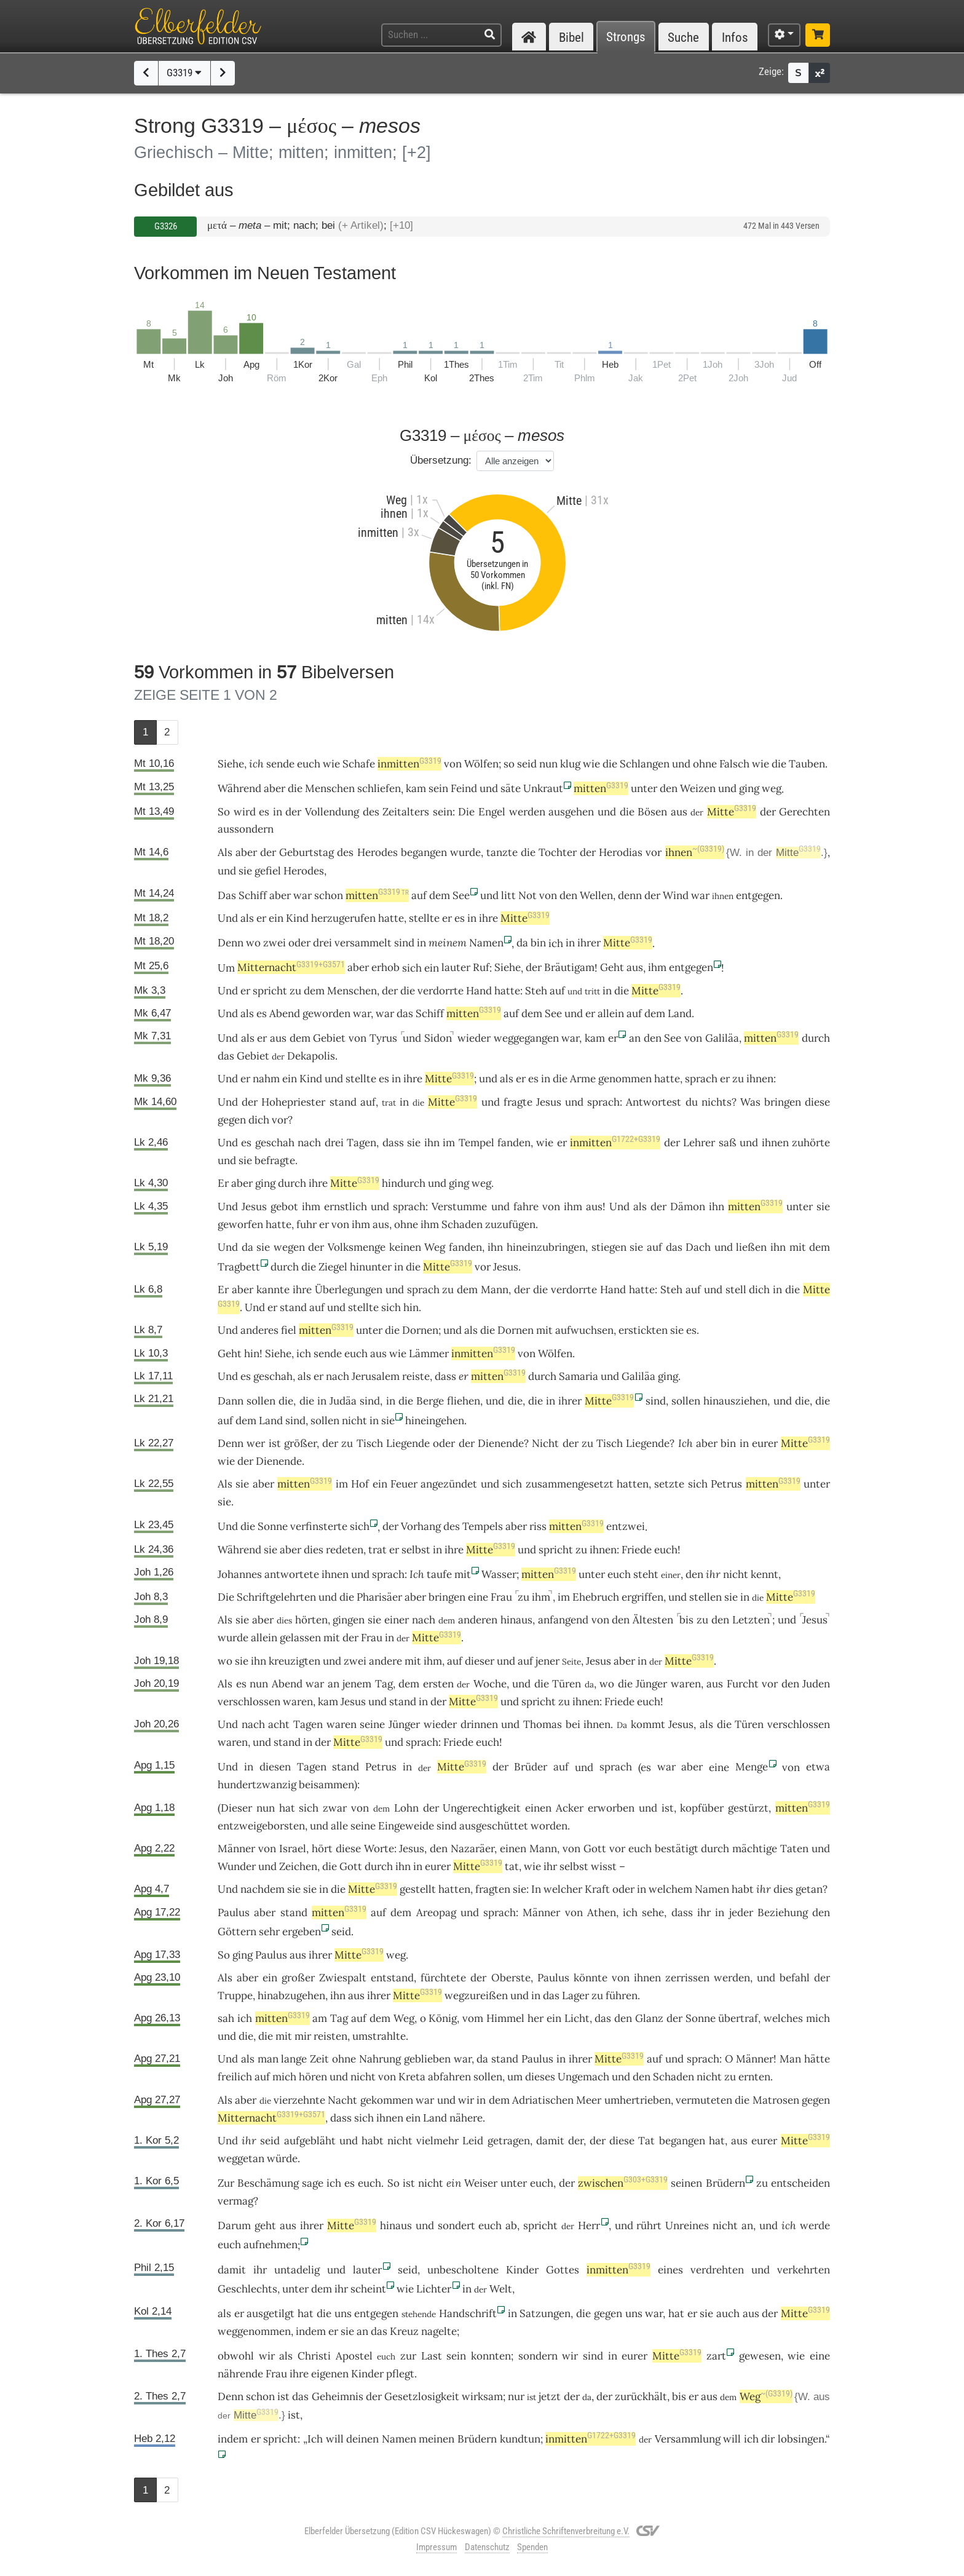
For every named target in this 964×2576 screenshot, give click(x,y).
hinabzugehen (291, 1995)
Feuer (403, 1484)
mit (797, 1247)
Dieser (236, 1808)
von (453, 764)
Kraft (597, 1889)
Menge (751, 1766)
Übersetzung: (441, 460)
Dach (698, 1247)
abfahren (449, 2076)
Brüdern (725, 2183)
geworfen (240, 1224)
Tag (384, 1683)
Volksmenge (356, 1247)
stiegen (608, 1247)
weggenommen (254, 2331)
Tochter (558, 852)
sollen (487, 2076)
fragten (492, 1889)
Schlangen (645, 764)
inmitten (409, 764)
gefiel (268, 871)
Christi (314, 2356)
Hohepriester (293, 1102)
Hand (479, 990)
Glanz (649, 2018)
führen (622, 1995)
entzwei (625, 1526)
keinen (405, 1247)
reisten (330, 2036)
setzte (669, 1484)
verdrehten (717, 2270)
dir (768, 2439)
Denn (230, 942)
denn (630, 895)
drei (322, 942)
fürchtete (443, 1977)
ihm (657, 967)
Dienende (501, 1443)
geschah (274, 1142)
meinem (448, 942)
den (669, 788)
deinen (362, 2439)
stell (735, 1289)
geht (265, 2225)
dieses (540, 2076)
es (459, 918)
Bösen (652, 811)
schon (328, 895)
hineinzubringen (546, 1247)
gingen (349, 1620)
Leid (472, 2140)
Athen (601, 1912)
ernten (754, 2076)
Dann (230, 1401)
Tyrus (383, 1038)
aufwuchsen (584, 1330)
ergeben (301, 1931)
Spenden (532, 2547)
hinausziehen (735, 1401)
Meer (588, 2100)
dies (313, 1549)
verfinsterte (318, 1526)
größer (300, 1443)
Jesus (548, 1102)
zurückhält (641, 2396)
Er (223, 1183)
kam (416, 788)
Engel (491, 811)
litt (508, 895)
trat (377, 1549)
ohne (705, 764)
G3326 (165, 226)
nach (309, 1142)
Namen (486, 942)
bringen (782, 1102)
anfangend (563, 1620)
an (635, 1038)
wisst (604, 1866)
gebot (284, 1206)
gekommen (386, 2100)
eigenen (330, 2373)
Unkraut (543, 788)
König (443, 2018)
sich (512, 1484)
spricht (270, 990)
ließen (751, 1247)
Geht (612, 967)
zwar (335, 1808)
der (293, 811)
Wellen (596, 895)
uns (343, 2313)
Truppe (235, 1995)
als (304, 1376)
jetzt (550, 2396)
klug (570, 764)
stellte (424, 918)
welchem (670, 1889)
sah (226, 2018)
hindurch (403, 1183)
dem (439, 895)
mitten (601, 788)
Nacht (342, 2100)
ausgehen (571, 811)
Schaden (462, 1224)
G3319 (184, 72)
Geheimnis (337, 2396)
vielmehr (437, 2140)
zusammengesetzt (570, 1484)
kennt (764, 1574)
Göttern (237, 1931)
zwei (274, 942)
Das (227, 895)
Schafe (358, 764)
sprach (701, 1078)
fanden (514, 1142)
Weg (434, 1247)
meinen (436, 2439)
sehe (653, 1912)
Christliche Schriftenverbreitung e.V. (566, 2531)
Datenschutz (487, 2547)
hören (313, 2076)
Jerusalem (376, 1376)
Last (431, 2356)
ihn (432, 1142)
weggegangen (526, 1038)
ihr (713, 1574)
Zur (226, 2183)
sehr (269, 1931)
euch (308, 764)
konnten (491, 2356)
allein (611, 1013)
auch (728, 2313)
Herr (589, 2225)
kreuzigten (294, 1661)
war (700, 895)
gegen (816, 2100)
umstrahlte (379, 2036)
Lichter (433, 2289)
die (609, 764)
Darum (234, 2225)
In (536, 1889)
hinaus (516, 1620)
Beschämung (268, 2183)
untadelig (297, 2270)
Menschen (330, 788)
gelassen (300, 1637)
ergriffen (642, 1597)
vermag (235, 2201)
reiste (416, 1376)
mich (818, 2018)
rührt (649, 2225)
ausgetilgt (270, 2313)
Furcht (743, 1683)
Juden (816, 1683)
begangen (424, 852)
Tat (646, 2140)
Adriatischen (543, 2100)
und (681, 764)
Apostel (354, 2356)
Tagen (361, 1142)
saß (728, 1142)
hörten (311, 1620)
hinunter (371, 1267)
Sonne (273, 1526)
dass (445, 1376)
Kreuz (404, 2331)
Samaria (578, 1376)
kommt (648, 1724)
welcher (562, 1889)
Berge (430, 1401)
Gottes (562, 2270)
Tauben (807, 764)
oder (299, 942)
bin (538, 942)
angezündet (449, 1484)
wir (466, 2100)
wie (331, 764)
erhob (385, 967)
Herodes (377, 852)
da (522, 942)
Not (527, 895)
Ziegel (332, 1267)
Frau (501, 1597)
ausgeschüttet (493, 1826)
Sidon (438, 1038)
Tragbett (239, 1267)
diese (817, 1102)
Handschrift (468, 2313)
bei (573, 1724)
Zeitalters (405, 811)
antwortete (291, 1574)
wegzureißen (476, 1995)
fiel (288, 1330)
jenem (356, 1683)
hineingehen (434, 1420)
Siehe (231, 764)
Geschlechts (247, 2289)
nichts (716, 1102)
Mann (494, 1289)
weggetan (241, 2158)
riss (538, 1526)
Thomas (542, 1724)
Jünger (651, 1683)
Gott (594, 1848)
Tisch (370, 1443)
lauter (455, 967)
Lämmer (429, 1353)
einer (396, 1620)
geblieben (427, 2059)
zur (408, 2356)
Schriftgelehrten (276, 1597)
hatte (507, 990)
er (590, 1013)
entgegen (758, 895)
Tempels (482, 1526)
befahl (795, 1977)
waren (686, 1683)
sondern (538, 2356)
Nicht (545, 1443)
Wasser (498, 1574)
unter (644, 788)
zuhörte (811, 1142)
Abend (284, 1013)
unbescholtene (463, 2270)
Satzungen (545, 2313)
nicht (354, 1420)
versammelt (363, 942)
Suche (683, 37)
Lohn (406, 1808)
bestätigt (676, 1848)
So (224, 811)
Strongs (626, 37)
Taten (794, 1848)
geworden (326, 1013)
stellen (705, 1597)
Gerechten (804, 811)
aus (679, 811)
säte (510, 788)
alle (339, 1826)
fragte (518, 1102)
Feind (464, 788)
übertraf (738, 2018)
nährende (240, 2373)
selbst (415, 1549)
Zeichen (298, 1866)
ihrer (589, 942)
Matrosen (776, 2100)
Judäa (343, 1401)
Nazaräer (472, 1848)
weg (771, 788)
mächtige (754, 1848)
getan (809, 1889)
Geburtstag (306, 852)
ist (409, 2183)
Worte (379, 1848)
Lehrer (699, 1142)
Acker (569, 1808)
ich (256, 764)
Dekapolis (311, 1056)
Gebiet (329, 1038)
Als (225, 1620)
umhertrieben (637, 2100)
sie (245, 1160)
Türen (566, 1683)
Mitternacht (291, 967)
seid (527, 764)
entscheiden (800, 2183)
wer (256, 1443)
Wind (676, 895)
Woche (490, 1683)
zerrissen (687, 1977)
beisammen (326, 1784)
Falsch (734, 764)
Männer (236, 1848)
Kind (297, 918)
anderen (477, 1620)
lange (294, 2059)
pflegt (400, 2373)
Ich (685, 1443)
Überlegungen (348, 1289)
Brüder (530, 1766)
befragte (275, 1160)
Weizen (698, 788)
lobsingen (801, 2439)
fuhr (306, 1224)
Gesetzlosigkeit (421, 2396)
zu (347, 1443)
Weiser (480, 2183)
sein (438, 788)
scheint (368, 2289)
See (461, 895)
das (405, 1013)
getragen (509, 2140)
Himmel (505, 2018)
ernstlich (345, 1206)
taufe (439, 1574)
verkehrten (803, 2270)
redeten (344, 1549)
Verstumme (459, 1206)
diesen (275, 1766)
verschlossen (249, 1701)
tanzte (502, 852)
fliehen (463, 1401)
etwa (818, 1766)
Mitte (731, 811)
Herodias (620, 852)
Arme (583, 1078)
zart (716, 2356)
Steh (536, 990)
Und (228, 918)
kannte (273, 1289)
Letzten (751, 1620)
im (449, 1142)
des (371, 811)
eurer (765, 1443)
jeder (741, 1912)
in (277, 811)
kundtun (520, 2439)
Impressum (436, 2547)
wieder (474, 1038)
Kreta (411, 2076)
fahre (526, 1206)
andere (385, 1661)
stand (343, 1102)
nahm (266, 1078)
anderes (259, 1330)
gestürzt (748, 1808)
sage (312, 2183)
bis (686, 1620)
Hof (360, 1484)
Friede (637, 1549)
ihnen (694, 852)
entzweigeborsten (261, 1826)
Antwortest (653, 1102)
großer (298, 1977)
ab (511, 2225)
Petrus (726, 1484)
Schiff (253, 895)
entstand (392, 1977)
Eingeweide (406, 1826)
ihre (488, 918)
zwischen (623, 2183)
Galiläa (722, 1038)
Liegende (408, 1443)
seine (372, 1724)
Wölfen (481, 764)
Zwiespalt (342, 1977)
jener (547, 1661)
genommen (625, 1078)
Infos (735, 37)
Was (750, 1102)
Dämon (687, 1206)
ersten (438, 1683)
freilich (235, 2076)
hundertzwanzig (257, 1784)
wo (253, 942)
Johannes (240, 1574)
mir (302, 2036)
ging (749, 788)
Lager (575, 1995)
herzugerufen (343, 918)
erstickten (643, 1330)
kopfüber (702, 1808)
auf (557, 990)
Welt (500, 2289)
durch (816, 1038)
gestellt (418, 1889)
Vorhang (421, 1526)
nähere (466, 2118)
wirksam (482, 2396)
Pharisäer (379, 1597)
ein (413, 2118)
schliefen (379, 788)
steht (645, 1574)
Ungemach (583, 2076)
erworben (611, 1808)
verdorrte (440, 990)
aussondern (246, 829)
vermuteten (704, 2100)
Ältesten (653, 1620)
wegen (289, 1247)
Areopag (436, 1912)
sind (404, 942)
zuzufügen (510, 1224)
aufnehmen (270, 2244)
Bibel (571, 37)
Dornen (420, 1330)
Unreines (687, 2225)
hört (322, 1848)
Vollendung (332, 811)
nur (516, 2396)
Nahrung (380, 2059)
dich (258, 1120)
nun (548, 764)
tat (512, 1866)
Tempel (476, 1142)
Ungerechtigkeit (482, 1808)
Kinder (522, 2270)
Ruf (481, 967)
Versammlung (688, 2439)
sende (280, 764)
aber (274, 788)
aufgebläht (310, 2140)
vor (654, 852)
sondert (456, 2225)
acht (279, 1724)
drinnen (479, 1724)
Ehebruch (595, 1597)
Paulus (234, 1912)
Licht (577, 2018)
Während (239, 788)
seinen (686, 2183)
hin (411, 1307)
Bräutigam (569, 967)
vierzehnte (299, 2100)
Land (680, 1013)
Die (466, 811)
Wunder (237, 1866)
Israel (292, 1848)
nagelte (439, 2331)
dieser (479, 1661)
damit (550, 2140)
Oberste (511, 1977)
